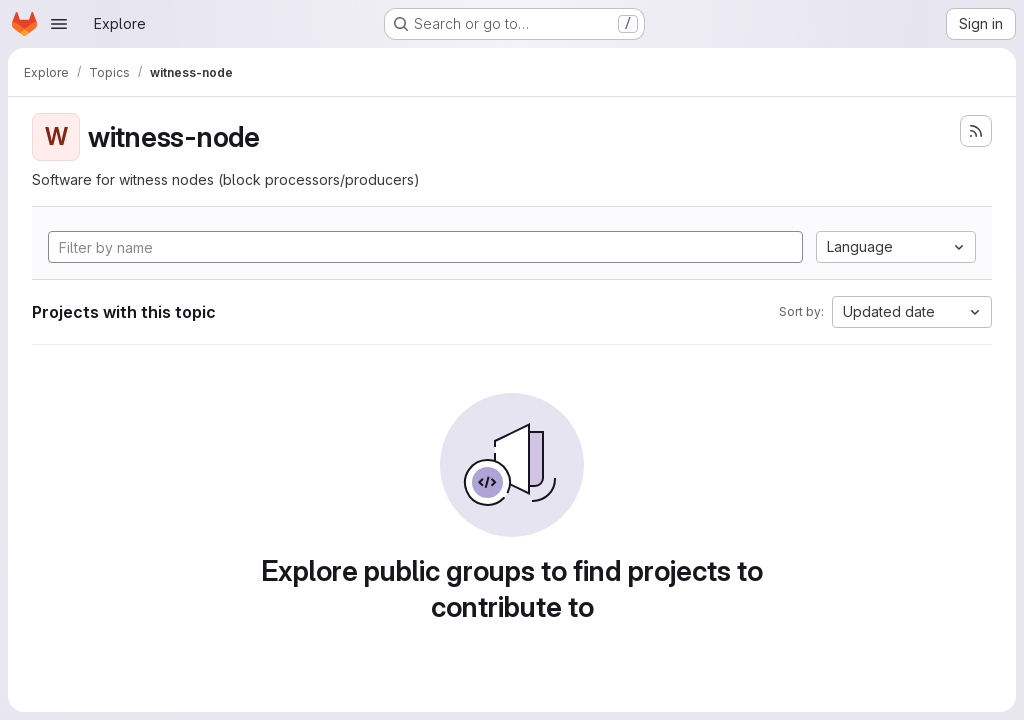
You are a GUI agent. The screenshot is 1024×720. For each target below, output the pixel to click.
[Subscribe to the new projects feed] (976, 131)
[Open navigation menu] (59, 24)
